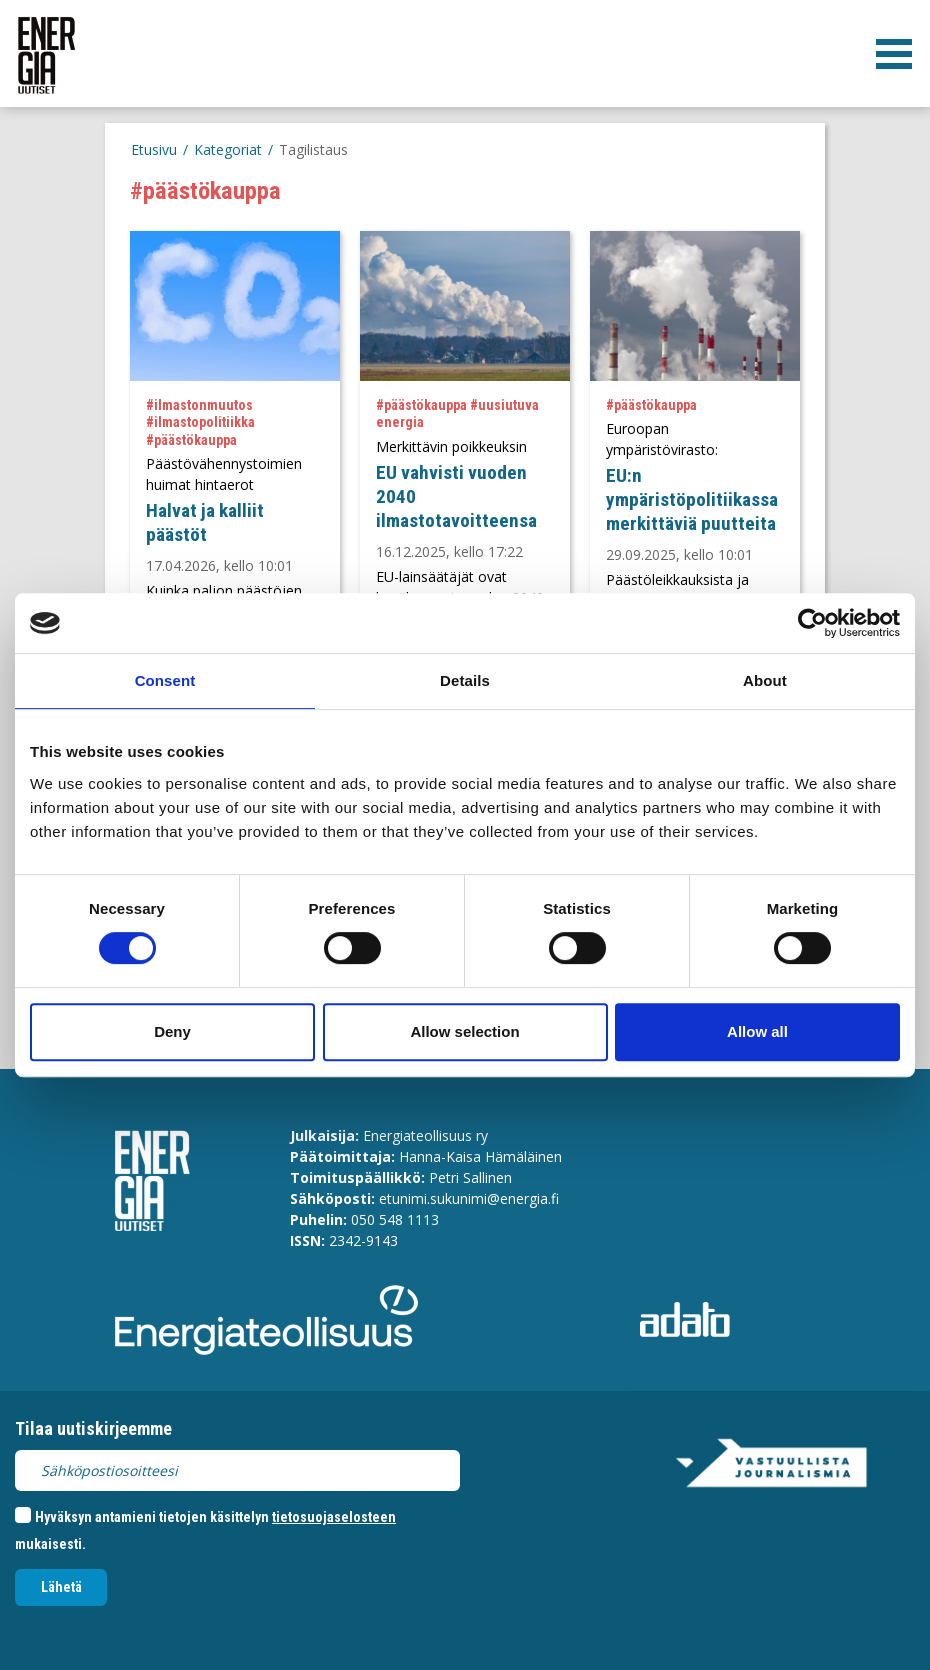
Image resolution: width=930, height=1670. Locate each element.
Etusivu (154, 149)
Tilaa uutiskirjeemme (93, 1428)
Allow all (757, 1031)
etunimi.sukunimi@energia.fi (469, 1198)
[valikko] (894, 54)
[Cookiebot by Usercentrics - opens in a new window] (812, 623)
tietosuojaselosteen (334, 1517)
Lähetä (61, 1587)
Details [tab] (465, 680)
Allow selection (464, 1031)
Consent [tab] (165, 680)
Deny (172, 1031)
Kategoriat (228, 149)
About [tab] (765, 680)
